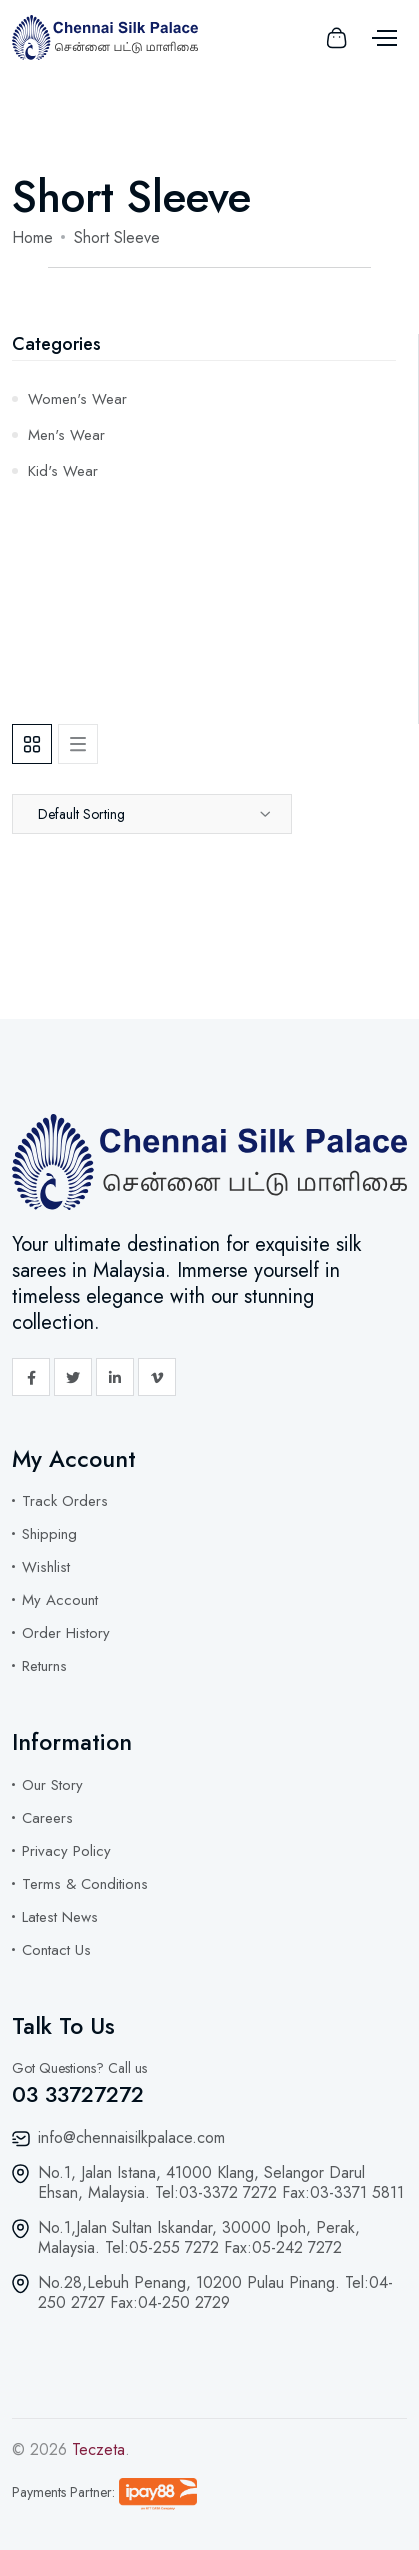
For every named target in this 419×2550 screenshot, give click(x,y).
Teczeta (98, 2449)
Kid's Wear (63, 471)
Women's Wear (77, 399)
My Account (60, 1600)
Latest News (60, 1917)
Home (32, 237)
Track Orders (65, 1501)
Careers (47, 1818)
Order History (66, 1633)
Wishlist (46, 1567)
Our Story (52, 1785)
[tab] (32, 744)
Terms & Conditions (85, 1884)
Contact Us (56, 1950)
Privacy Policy (66, 1851)
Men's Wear (66, 435)
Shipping (49, 1534)
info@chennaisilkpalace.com (131, 2137)
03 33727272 (78, 2094)
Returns (44, 1666)
